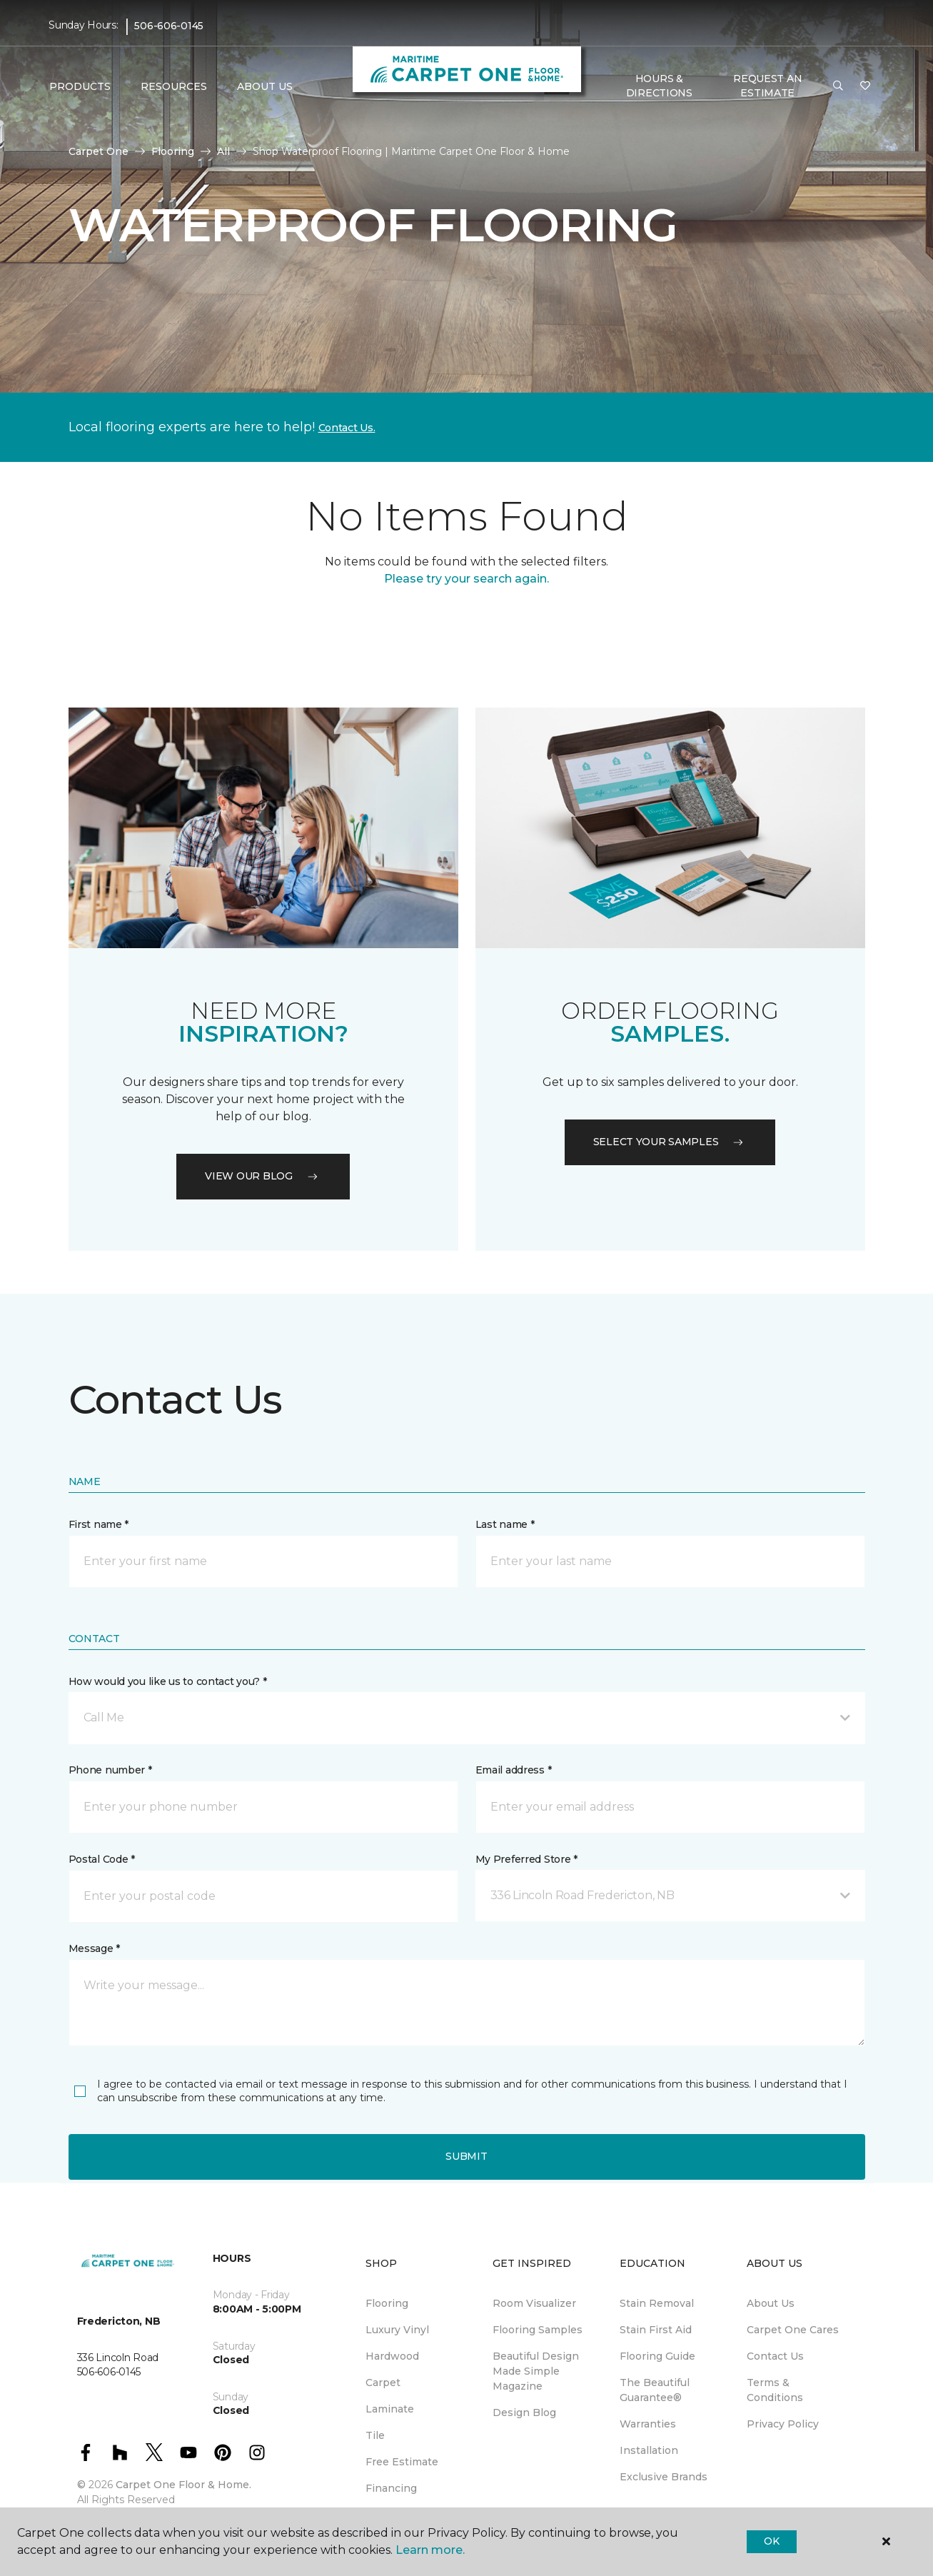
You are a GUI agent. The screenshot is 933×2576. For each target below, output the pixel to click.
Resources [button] (174, 86)
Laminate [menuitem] (389, 2409)
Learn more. (430, 2550)
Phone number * (110, 1770)
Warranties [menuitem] (648, 2423)
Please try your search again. (466, 578)
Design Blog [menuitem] (524, 2412)
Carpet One (98, 151)
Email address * (513, 1770)
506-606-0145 (168, 25)
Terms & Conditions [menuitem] (775, 2390)
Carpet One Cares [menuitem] (793, 2329)
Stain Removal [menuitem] (657, 2303)
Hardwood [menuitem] (392, 2356)
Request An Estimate (767, 85)
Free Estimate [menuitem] (401, 2461)
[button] (838, 86)
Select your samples (670, 1141)
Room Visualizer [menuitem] (534, 2303)
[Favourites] (865, 86)
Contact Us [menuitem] (775, 2356)
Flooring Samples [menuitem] (538, 2329)
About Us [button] (265, 86)
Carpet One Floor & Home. (183, 2484)
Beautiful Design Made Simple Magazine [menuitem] (536, 2371)
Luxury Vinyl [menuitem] (397, 2329)
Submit (466, 2156)
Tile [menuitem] (375, 2435)
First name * (99, 1524)
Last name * (505, 1524)
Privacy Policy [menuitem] (783, 2423)
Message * (94, 1948)
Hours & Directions (659, 85)
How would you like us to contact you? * (168, 1681)
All (223, 151)
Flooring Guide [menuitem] (657, 2356)
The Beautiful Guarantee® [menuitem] (655, 2390)
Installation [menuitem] (649, 2450)
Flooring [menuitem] (386, 2303)
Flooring (172, 151)
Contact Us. (346, 427)
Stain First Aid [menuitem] (656, 2329)
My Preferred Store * (526, 1859)
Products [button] (80, 86)
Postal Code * (102, 1859)
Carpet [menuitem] (382, 2382)
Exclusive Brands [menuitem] (663, 2476)
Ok (771, 2541)
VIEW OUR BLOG (263, 1175)
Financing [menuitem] (391, 2488)
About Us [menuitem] (771, 2303)
